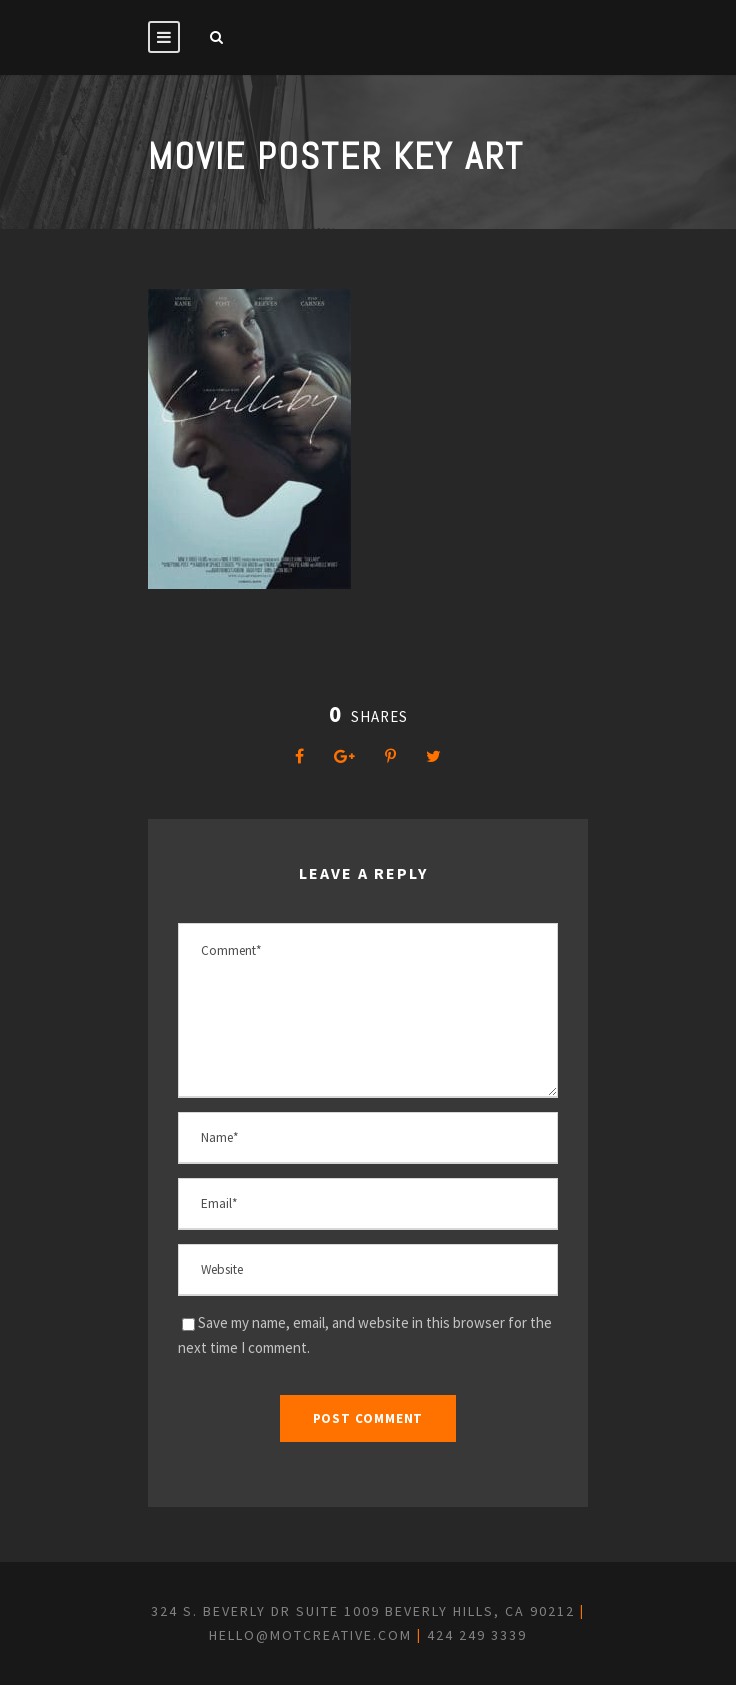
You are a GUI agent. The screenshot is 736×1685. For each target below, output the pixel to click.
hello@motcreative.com (310, 1635)
